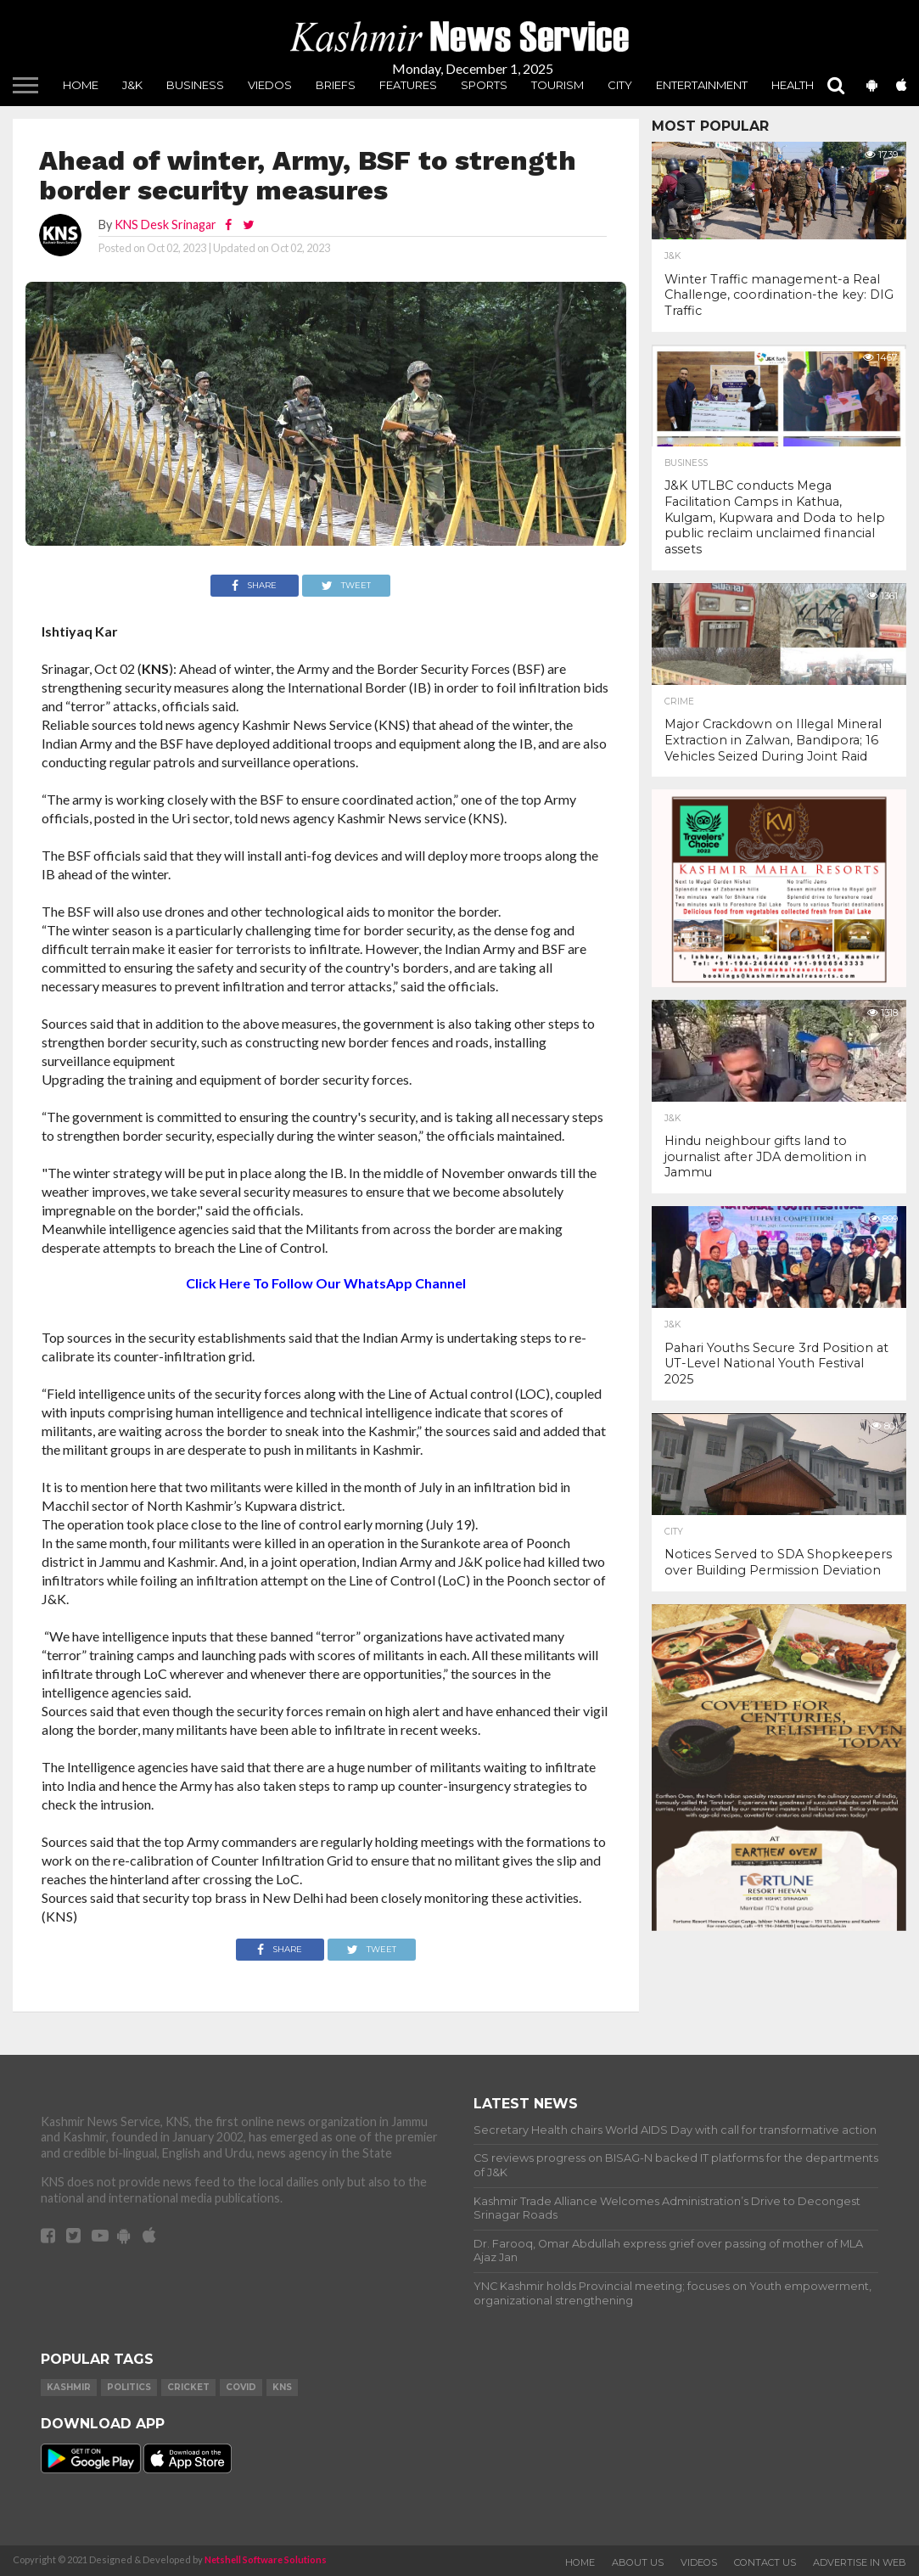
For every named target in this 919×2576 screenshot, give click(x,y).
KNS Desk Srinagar (165, 224)
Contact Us (765, 2562)
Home (80, 85)
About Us (638, 2562)
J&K (132, 85)
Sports (484, 85)
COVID (241, 2387)
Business (195, 85)
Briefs (336, 85)
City (620, 85)
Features (408, 85)
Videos (699, 2562)
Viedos (270, 85)
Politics (129, 2387)
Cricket (188, 2387)
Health (792, 85)
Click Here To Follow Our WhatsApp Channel (326, 1283)
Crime (679, 702)
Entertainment (702, 85)
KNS (282, 2387)
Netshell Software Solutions (266, 2559)
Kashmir (69, 2387)
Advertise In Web (859, 2562)
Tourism (557, 85)
